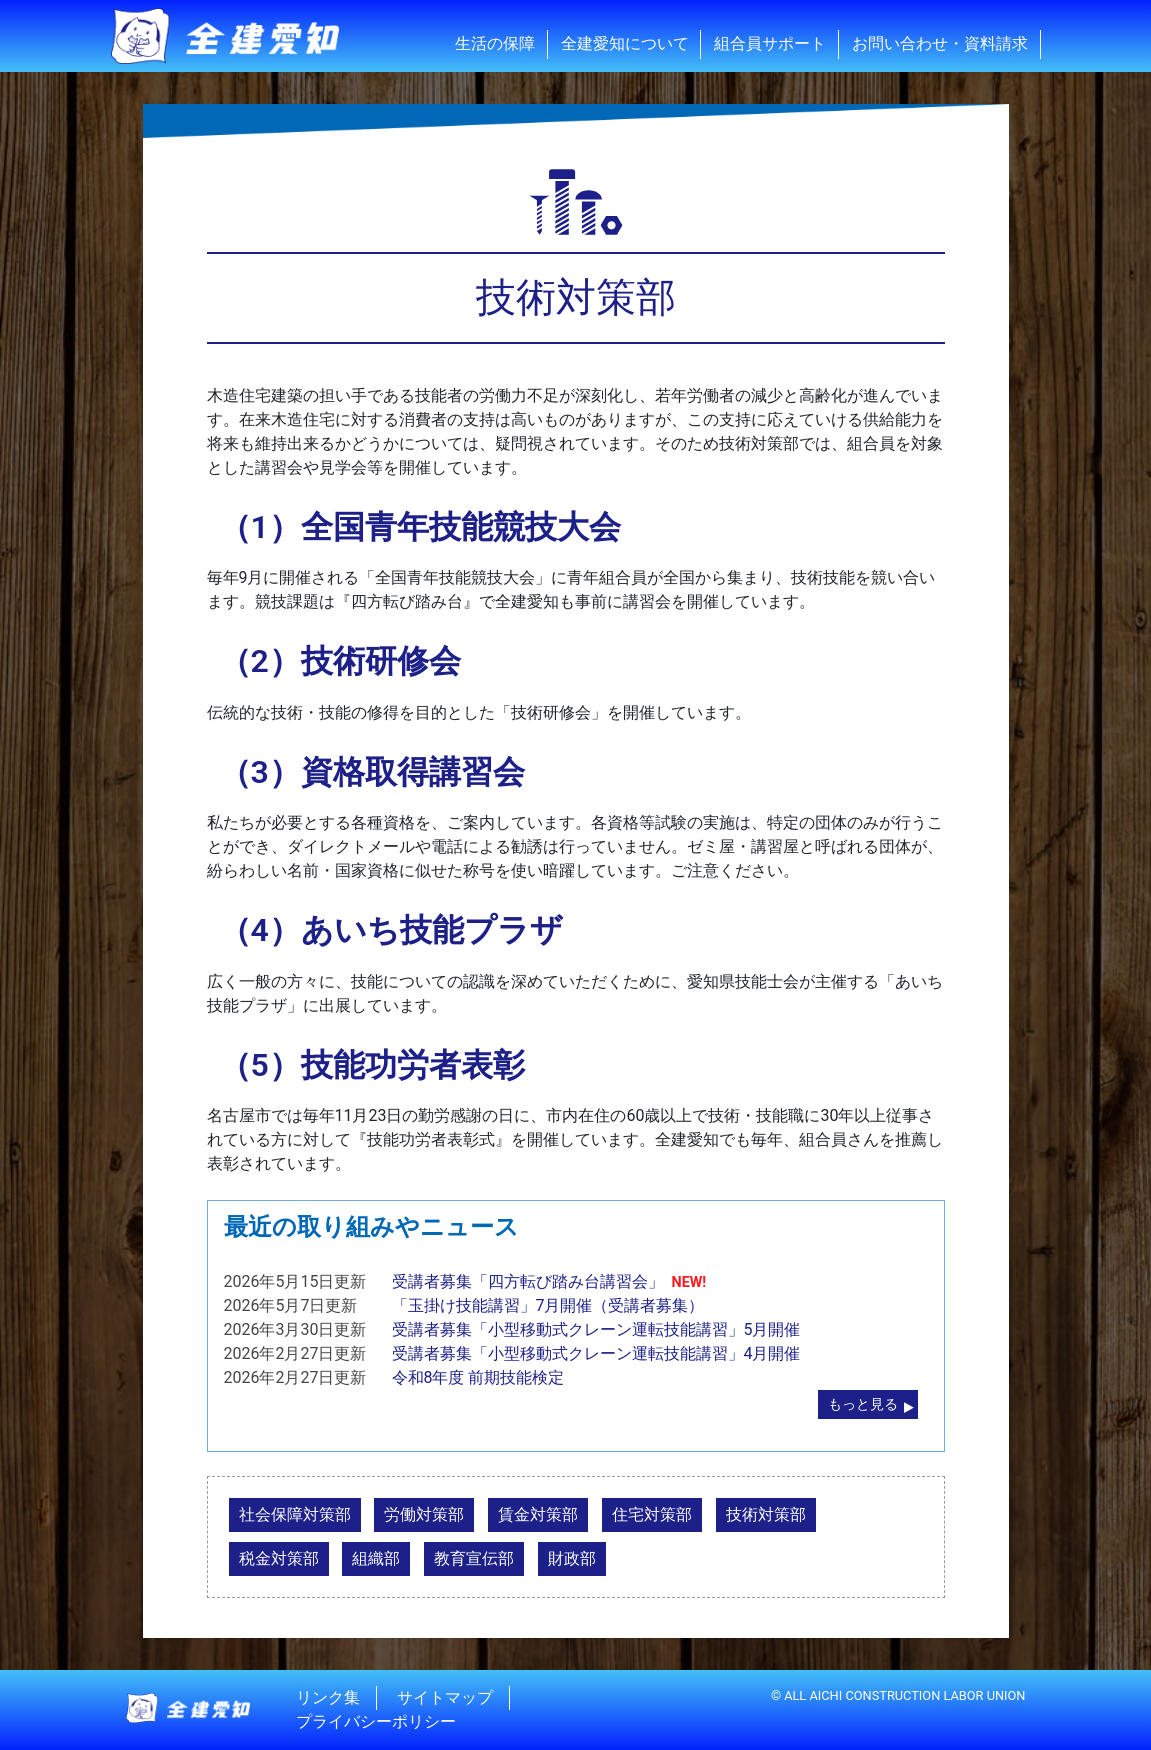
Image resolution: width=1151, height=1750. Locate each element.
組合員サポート (770, 43)
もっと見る (863, 1404)
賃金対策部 (538, 1514)
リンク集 (328, 1697)
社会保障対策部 (295, 1514)
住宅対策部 (652, 1514)
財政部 (572, 1558)
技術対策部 (766, 1514)
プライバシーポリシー (376, 1721)
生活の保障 (495, 43)
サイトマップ (445, 1697)
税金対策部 (279, 1558)
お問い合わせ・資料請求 (940, 43)
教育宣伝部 (474, 1558)
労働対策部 (424, 1514)
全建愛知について (625, 43)
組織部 (376, 1558)
